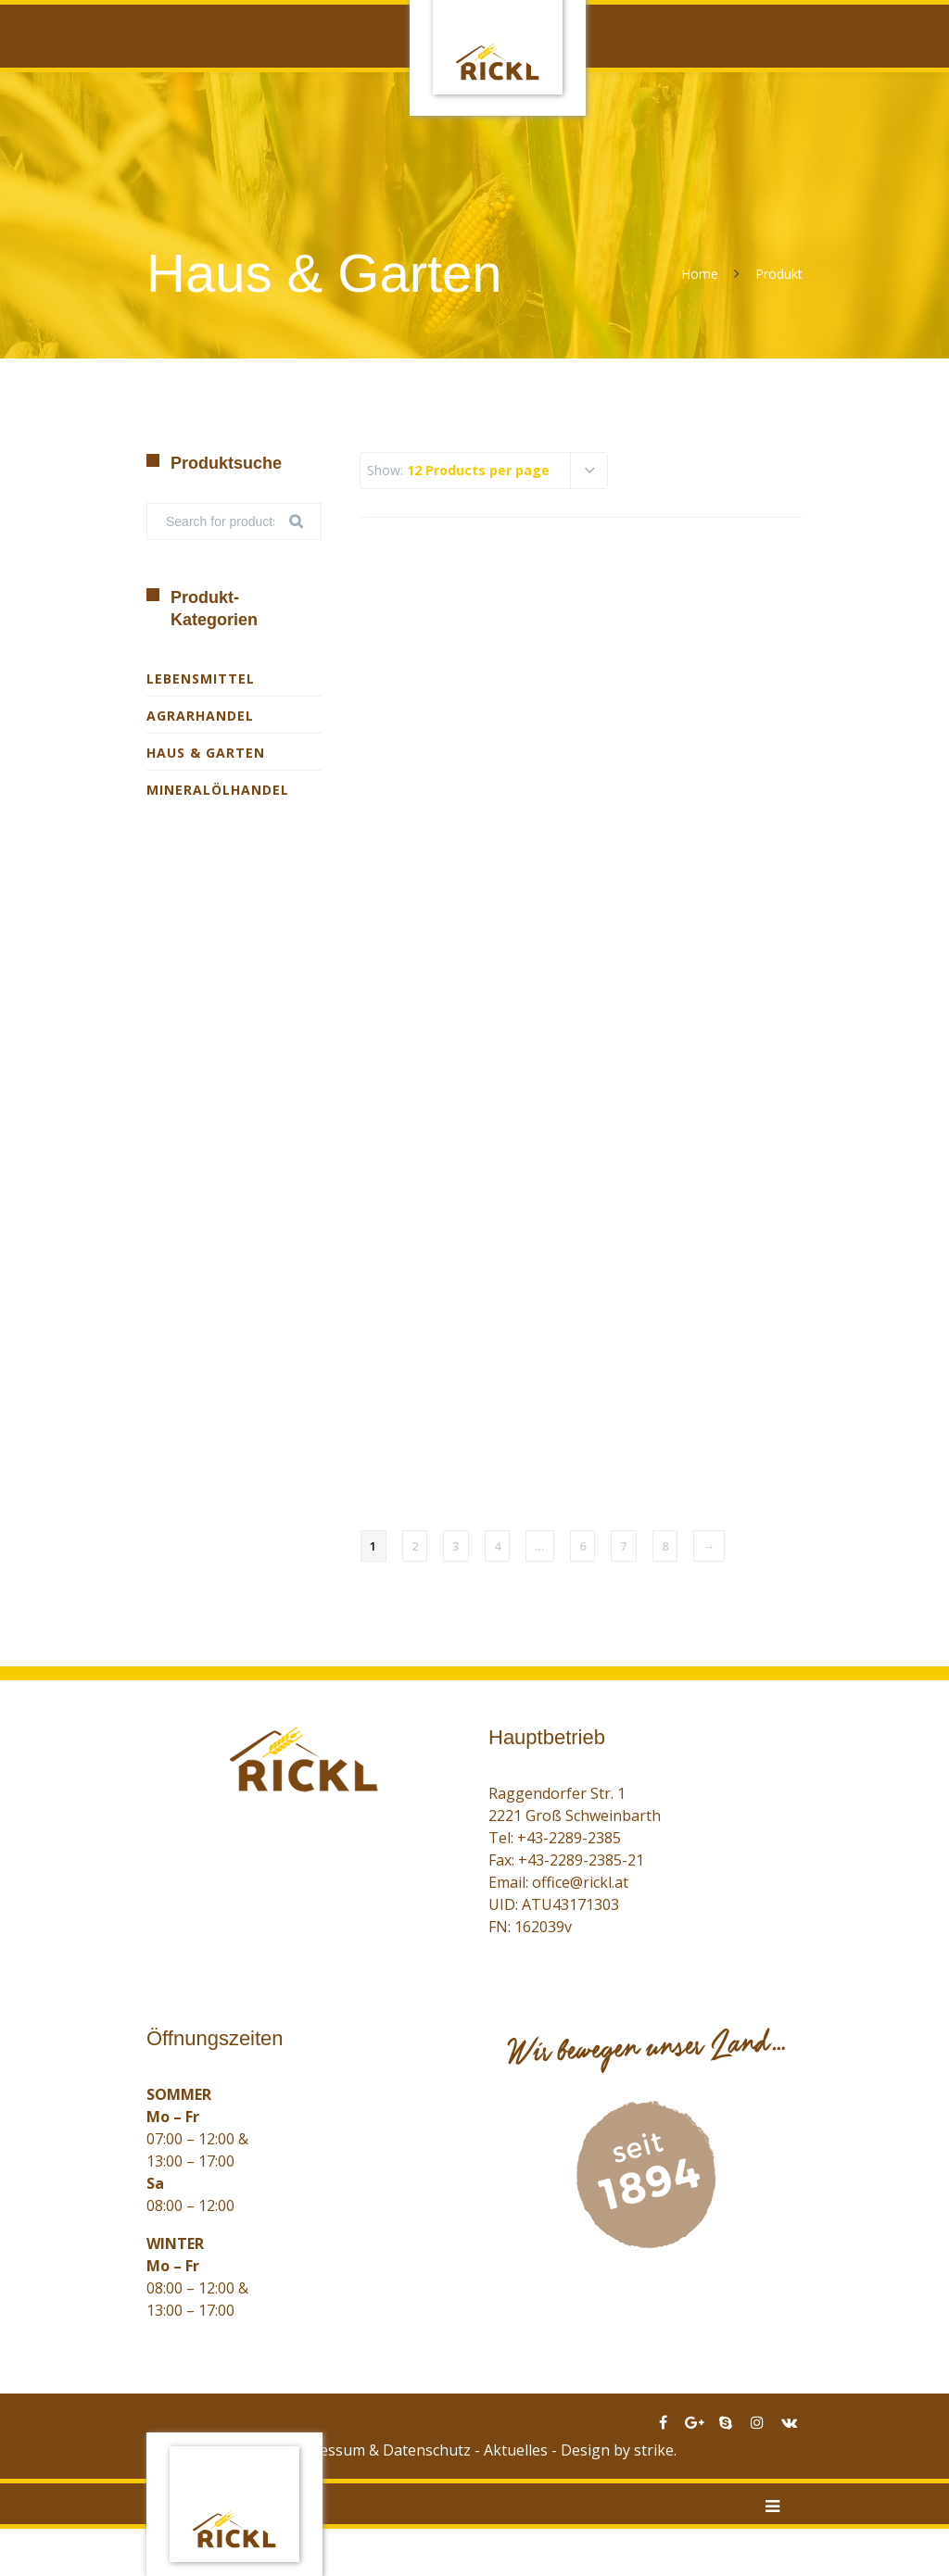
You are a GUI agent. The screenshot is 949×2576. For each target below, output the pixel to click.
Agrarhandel (200, 715)
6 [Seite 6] (583, 1546)
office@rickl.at (580, 1882)
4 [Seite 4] (497, 1546)
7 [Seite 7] (623, 1546)
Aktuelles (516, 2450)
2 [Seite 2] (415, 1546)
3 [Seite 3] (456, 1546)
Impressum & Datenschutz (378, 2450)
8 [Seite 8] (665, 1546)
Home (699, 274)
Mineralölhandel (217, 789)
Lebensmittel (200, 678)
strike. (655, 2450)
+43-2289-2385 (569, 1838)
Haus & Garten (205, 752)
